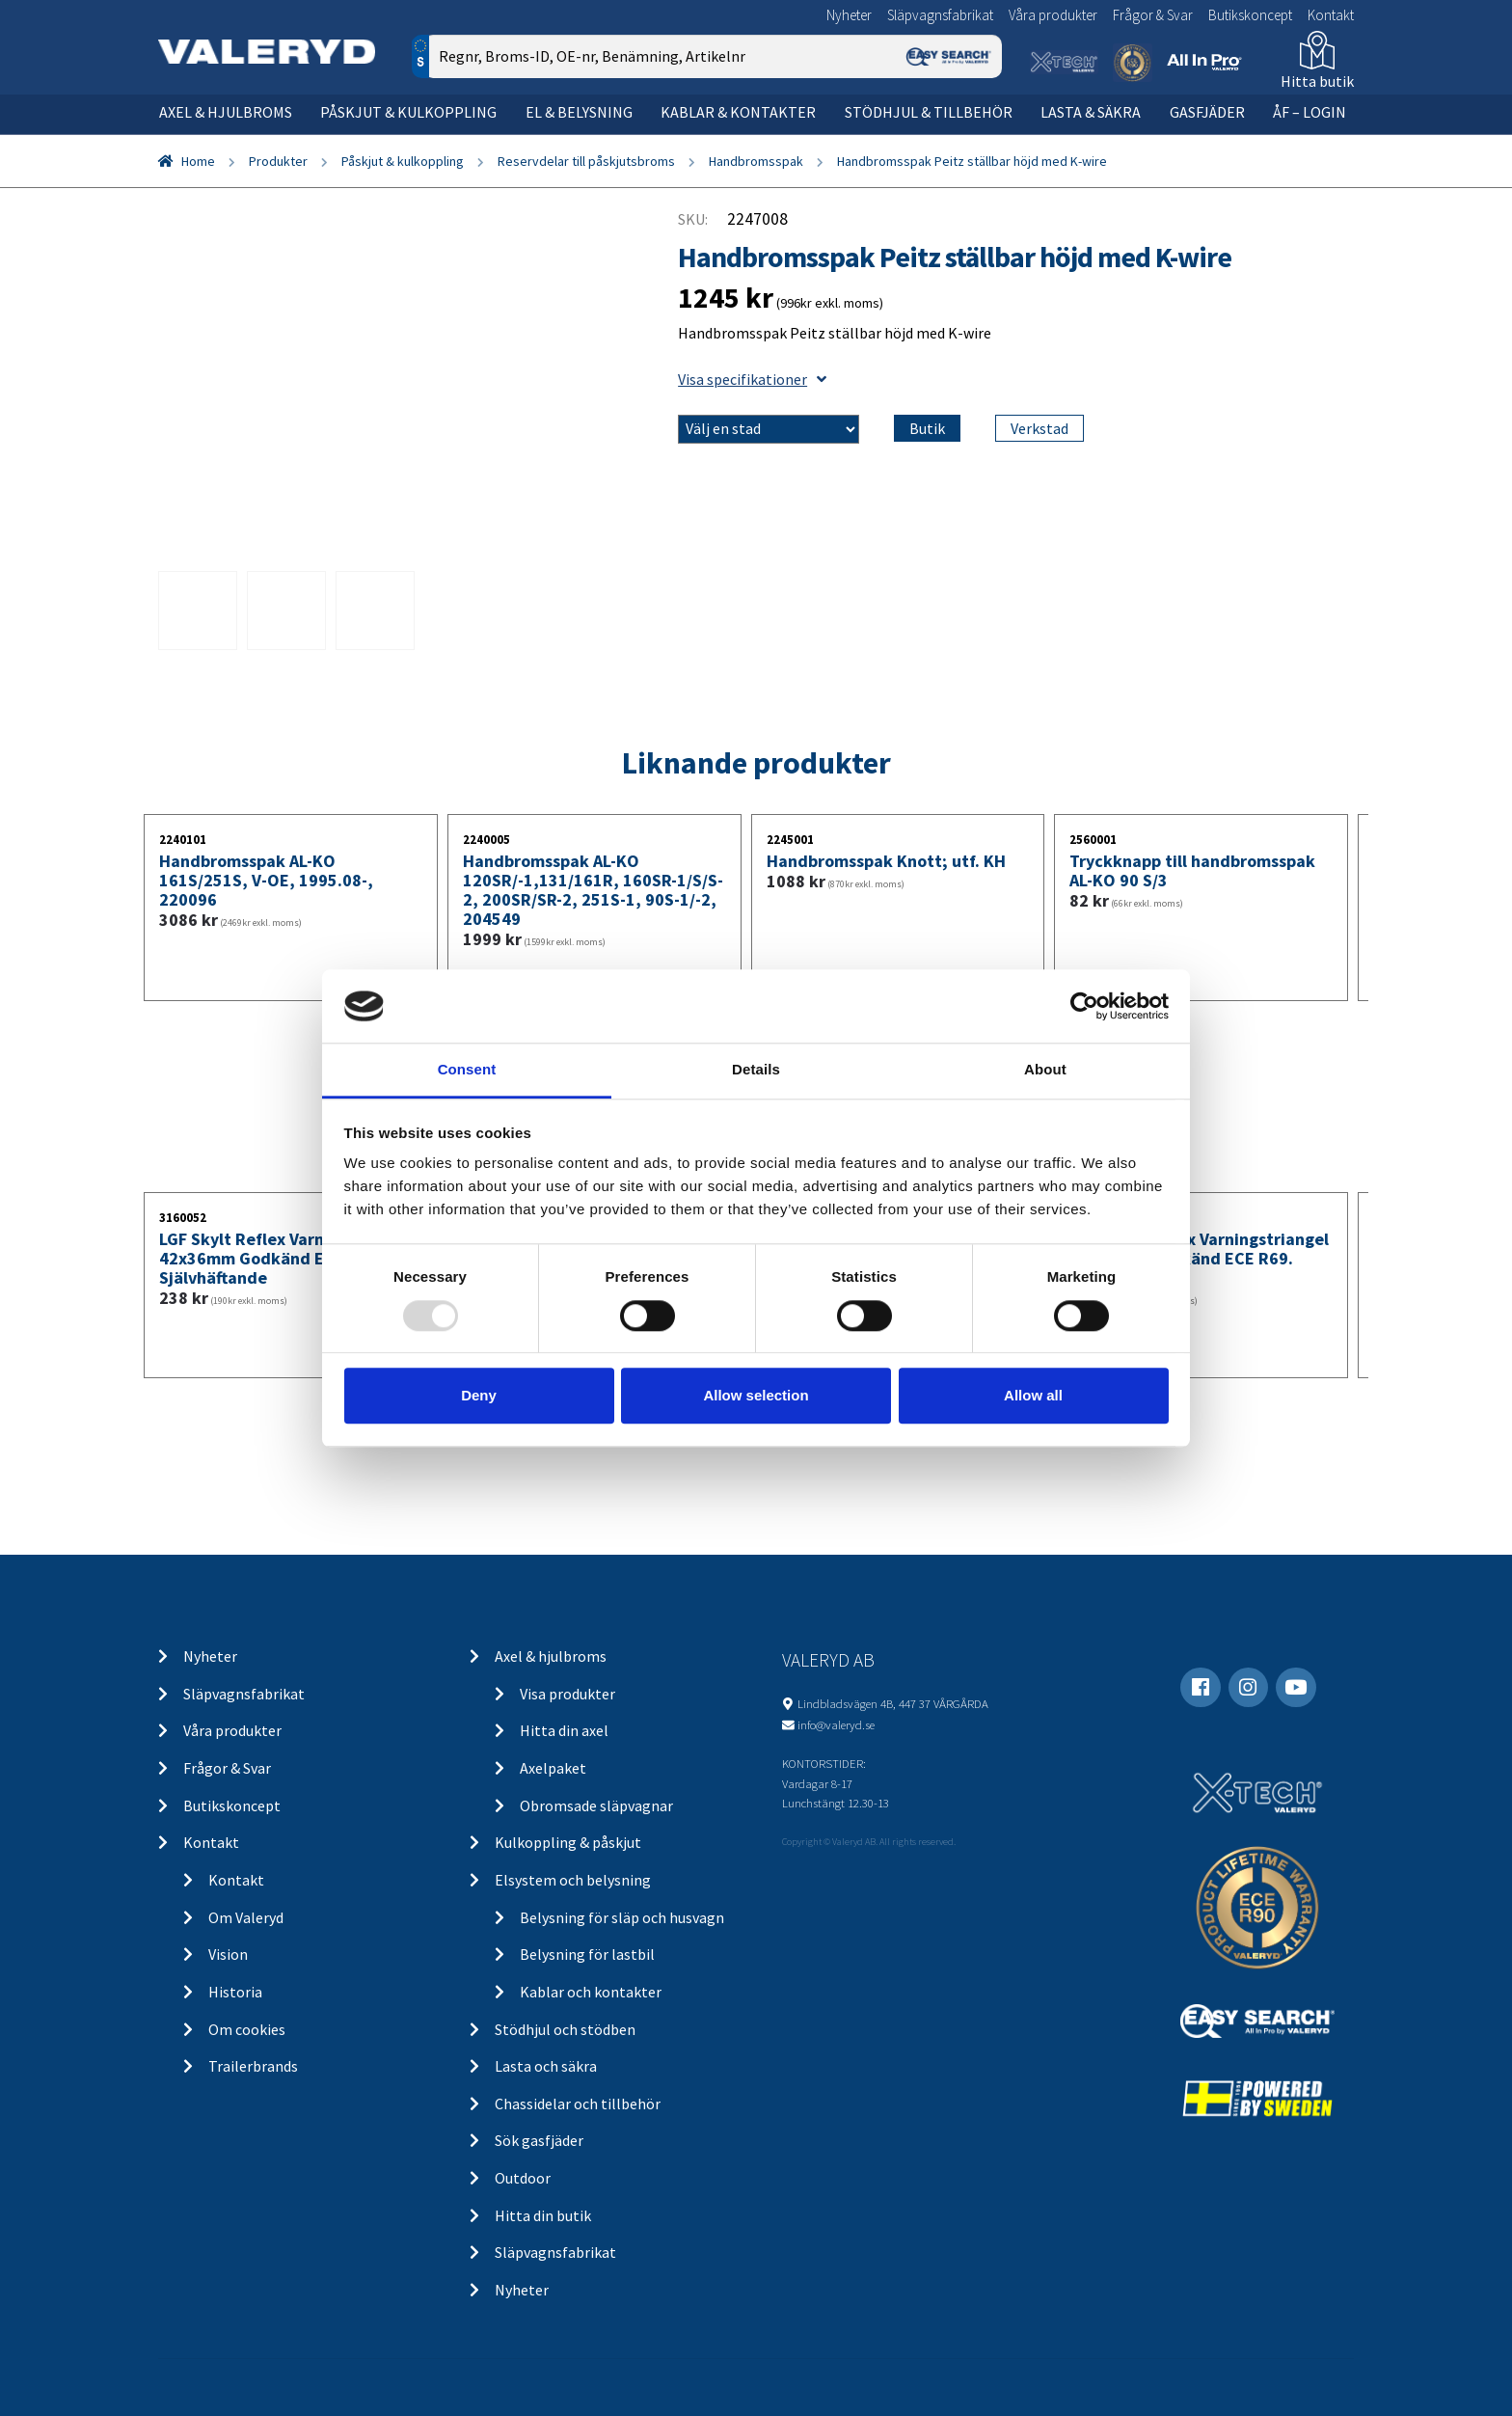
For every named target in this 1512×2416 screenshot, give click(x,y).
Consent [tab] (467, 1070)
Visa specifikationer (752, 379)
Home (198, 161)
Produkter (278, 161)
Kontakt (1331, 15)
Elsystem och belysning (573, 1879)
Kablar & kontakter (738, 112)
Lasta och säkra (546, 2066)
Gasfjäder (1207, 112)
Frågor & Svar (1153, 15)
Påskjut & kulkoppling (408, 112)
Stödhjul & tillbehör (928, 112)
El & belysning (579, 112)
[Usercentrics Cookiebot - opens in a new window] (1084, 1005)
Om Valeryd (246, 1917)
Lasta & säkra (1090, 112)
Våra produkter (1053, 15)
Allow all (1033, 1395)
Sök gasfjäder (539, 2140)
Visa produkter (567, 1693)
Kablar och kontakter (591, 1991)
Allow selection (755, 1395)
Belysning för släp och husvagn (622, 1917)
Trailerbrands (253, 2066)
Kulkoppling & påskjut (568, 1842)
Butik (927, 428)
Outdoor (523, 2177)
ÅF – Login (1309, 112)
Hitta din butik (543, 2215)
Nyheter (849, 15)
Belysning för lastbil (587, 1954)
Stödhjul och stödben (565, 2029)
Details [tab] (756, 1070)
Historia (235, 1991)
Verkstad (1039, 428)
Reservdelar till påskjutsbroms (586, 161)
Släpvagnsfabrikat (940, 15)
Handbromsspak (756, 161)
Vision (228, 1954)
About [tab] (1045, 1070)
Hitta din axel (564, 1730)
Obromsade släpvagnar (596, 1805)
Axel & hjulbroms (225, 112)
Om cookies (246, 2029)
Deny (479, 1395)
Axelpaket (553, 1768)
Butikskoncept (1250, 15)
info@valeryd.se (836, 1724)
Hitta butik (1317, 81)
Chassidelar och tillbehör (578, 2103)
